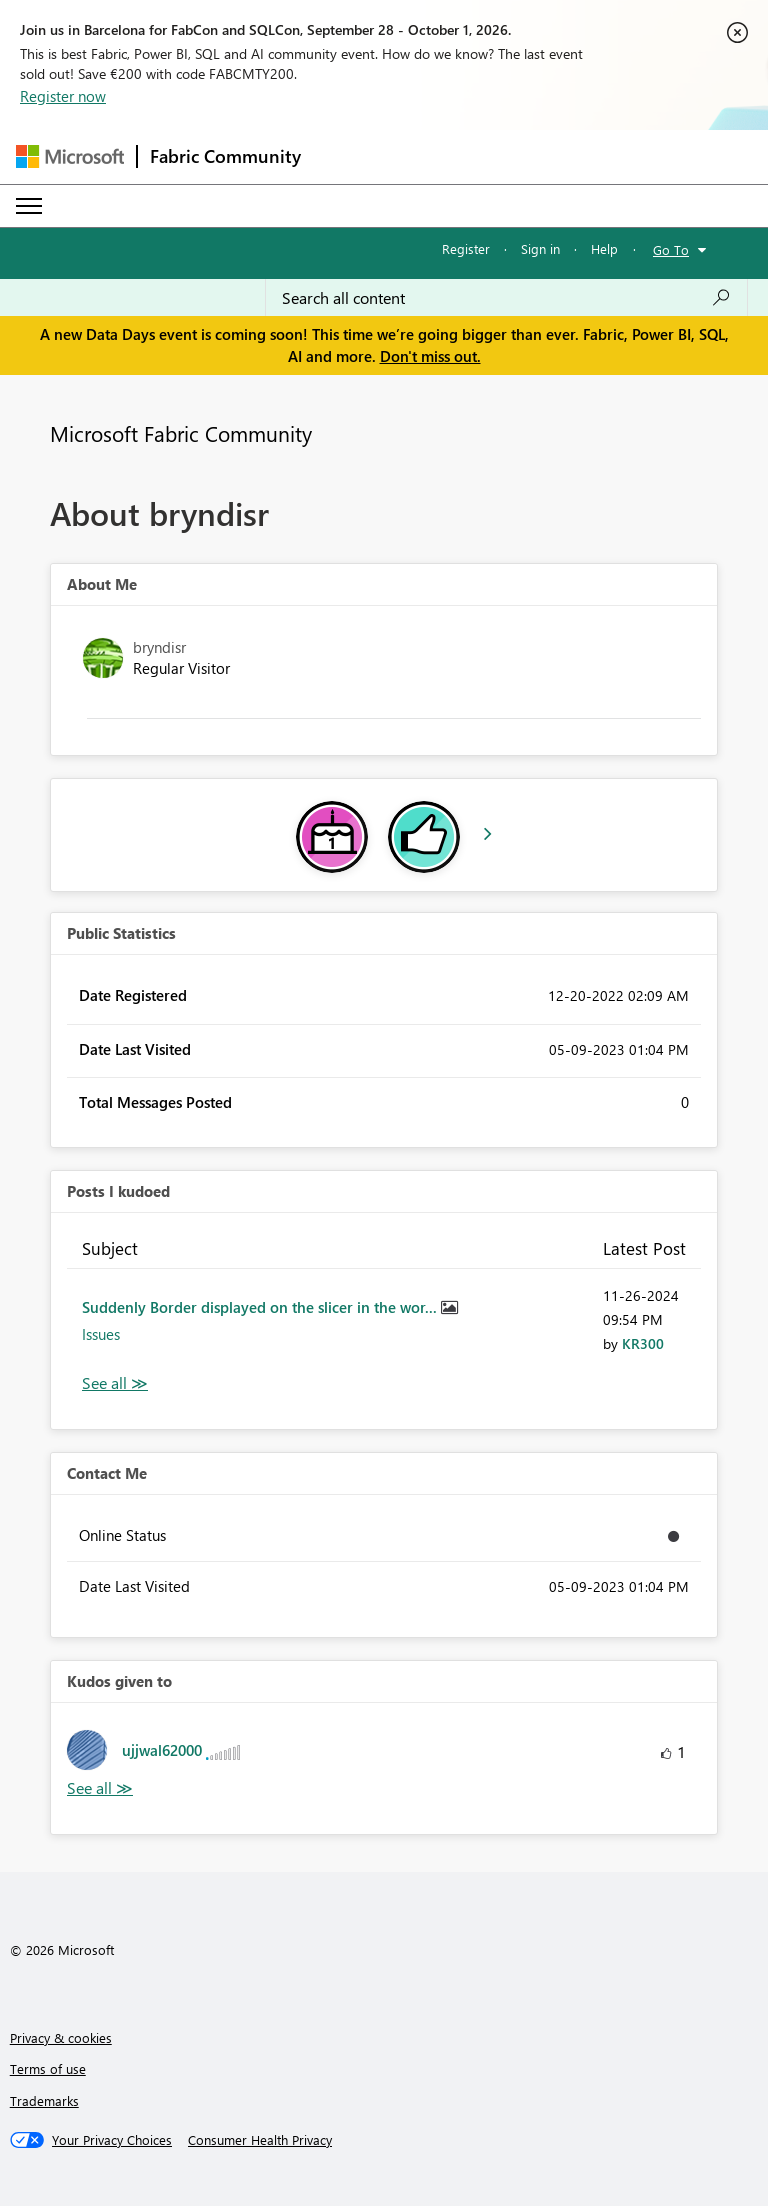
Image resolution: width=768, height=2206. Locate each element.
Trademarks (44, 2100)
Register (466, 248)
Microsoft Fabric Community (181, 433)
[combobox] (506, 298)
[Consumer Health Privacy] (260, 2140)
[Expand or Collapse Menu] (29, 206)
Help (604, 248)
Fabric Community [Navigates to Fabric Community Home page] (225, 156)
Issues (101, 1334)
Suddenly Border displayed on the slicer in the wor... (261, 1307)
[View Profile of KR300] (643, 1343)
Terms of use (48, 2068)
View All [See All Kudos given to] (100, 1788)
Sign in (540, 248)
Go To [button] (671, 249)
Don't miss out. (430, 356)
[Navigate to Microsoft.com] (70, 156)
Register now (63, 96)
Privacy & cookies (61, 2037)
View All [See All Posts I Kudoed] (115, 1383)
